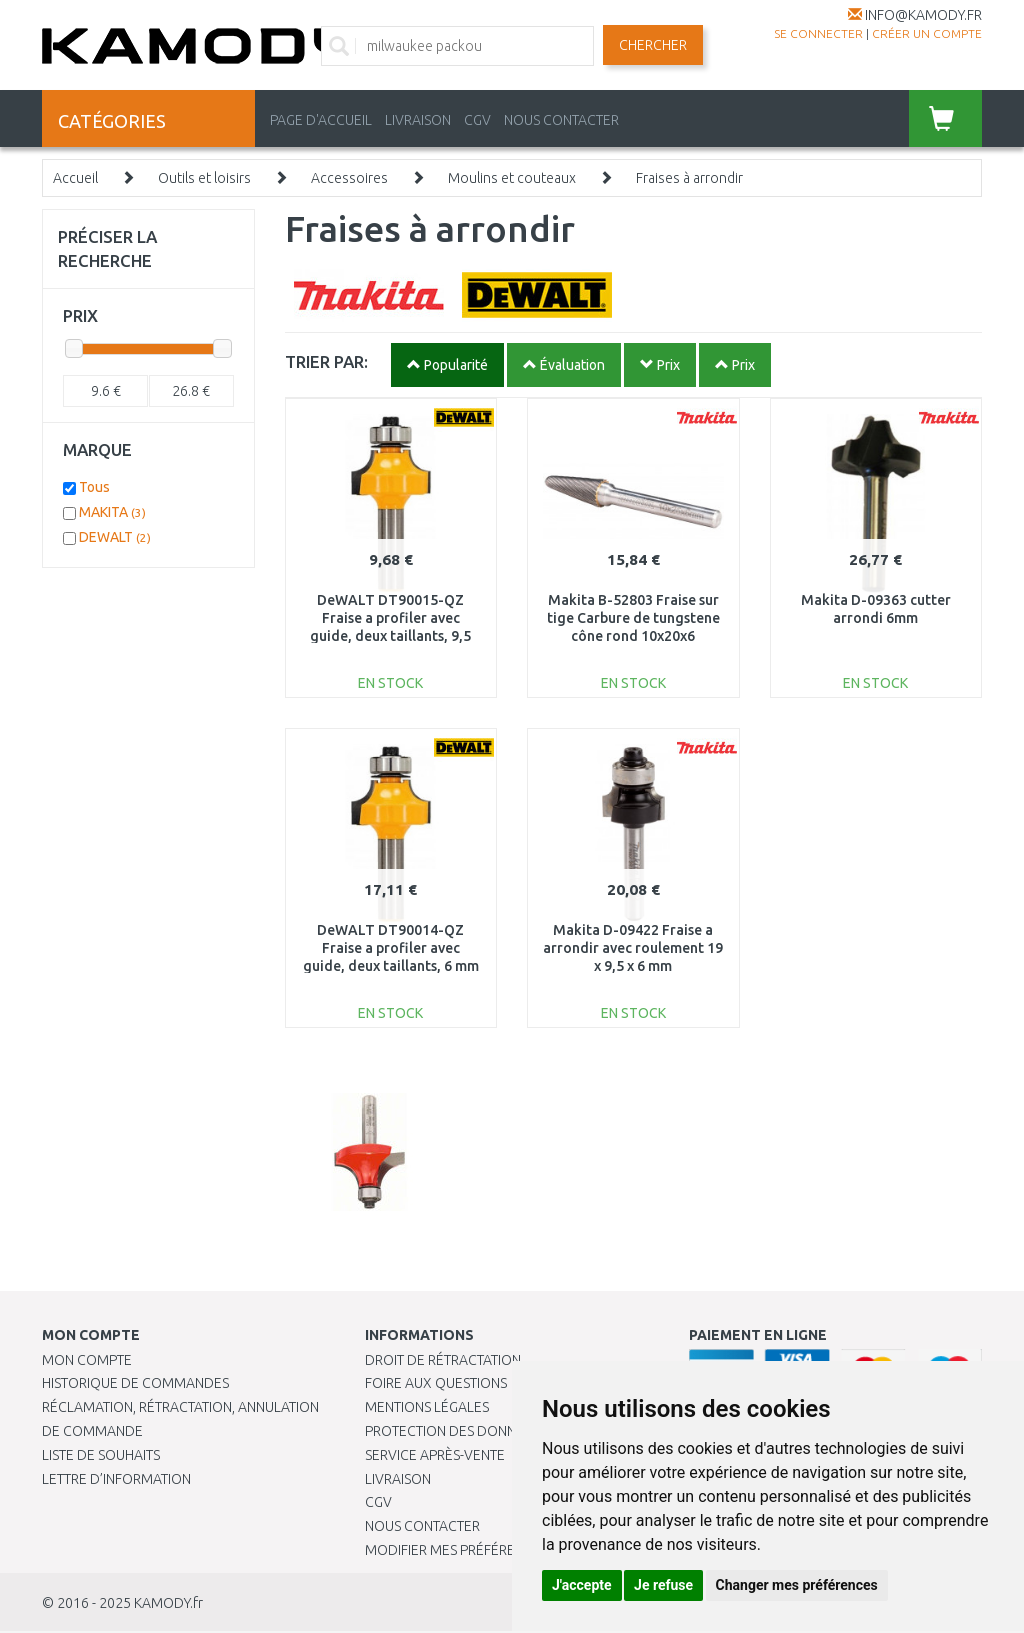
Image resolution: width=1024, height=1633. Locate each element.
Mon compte (87, 1360)
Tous (94, 487)
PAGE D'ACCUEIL (321, 120)
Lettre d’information (116, 1479)
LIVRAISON (418, 120)
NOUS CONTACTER (561, 120)
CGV (477, 120)
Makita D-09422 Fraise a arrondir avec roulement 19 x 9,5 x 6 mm (633, 948)
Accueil (75, 178)
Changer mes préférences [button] (797, 1585)
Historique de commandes (135, 1383)
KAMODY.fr (168, 1603)
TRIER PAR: (326, 361)
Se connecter (818, 33)
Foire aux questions (436, 1383)
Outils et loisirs (204, 178)
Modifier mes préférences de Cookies (497, 1550)
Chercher (653, 45)
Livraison (398, 1479)
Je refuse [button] (663, 1585)
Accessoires (349, 178)
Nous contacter (422, 1526)
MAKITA (112, 512)
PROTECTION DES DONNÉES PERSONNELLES (502, 1431)
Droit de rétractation (443, 1360)
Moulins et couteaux (512, 178)
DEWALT (115, 537)
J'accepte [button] (582, 1585)
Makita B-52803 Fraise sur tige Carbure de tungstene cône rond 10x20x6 (633, 618)
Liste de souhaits (101, 1455)
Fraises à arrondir (689, 178)
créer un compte (927, 33)
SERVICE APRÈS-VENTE (435, 1455)
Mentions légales (427, 1407)
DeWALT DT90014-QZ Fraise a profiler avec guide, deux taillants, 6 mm (391, 948)
